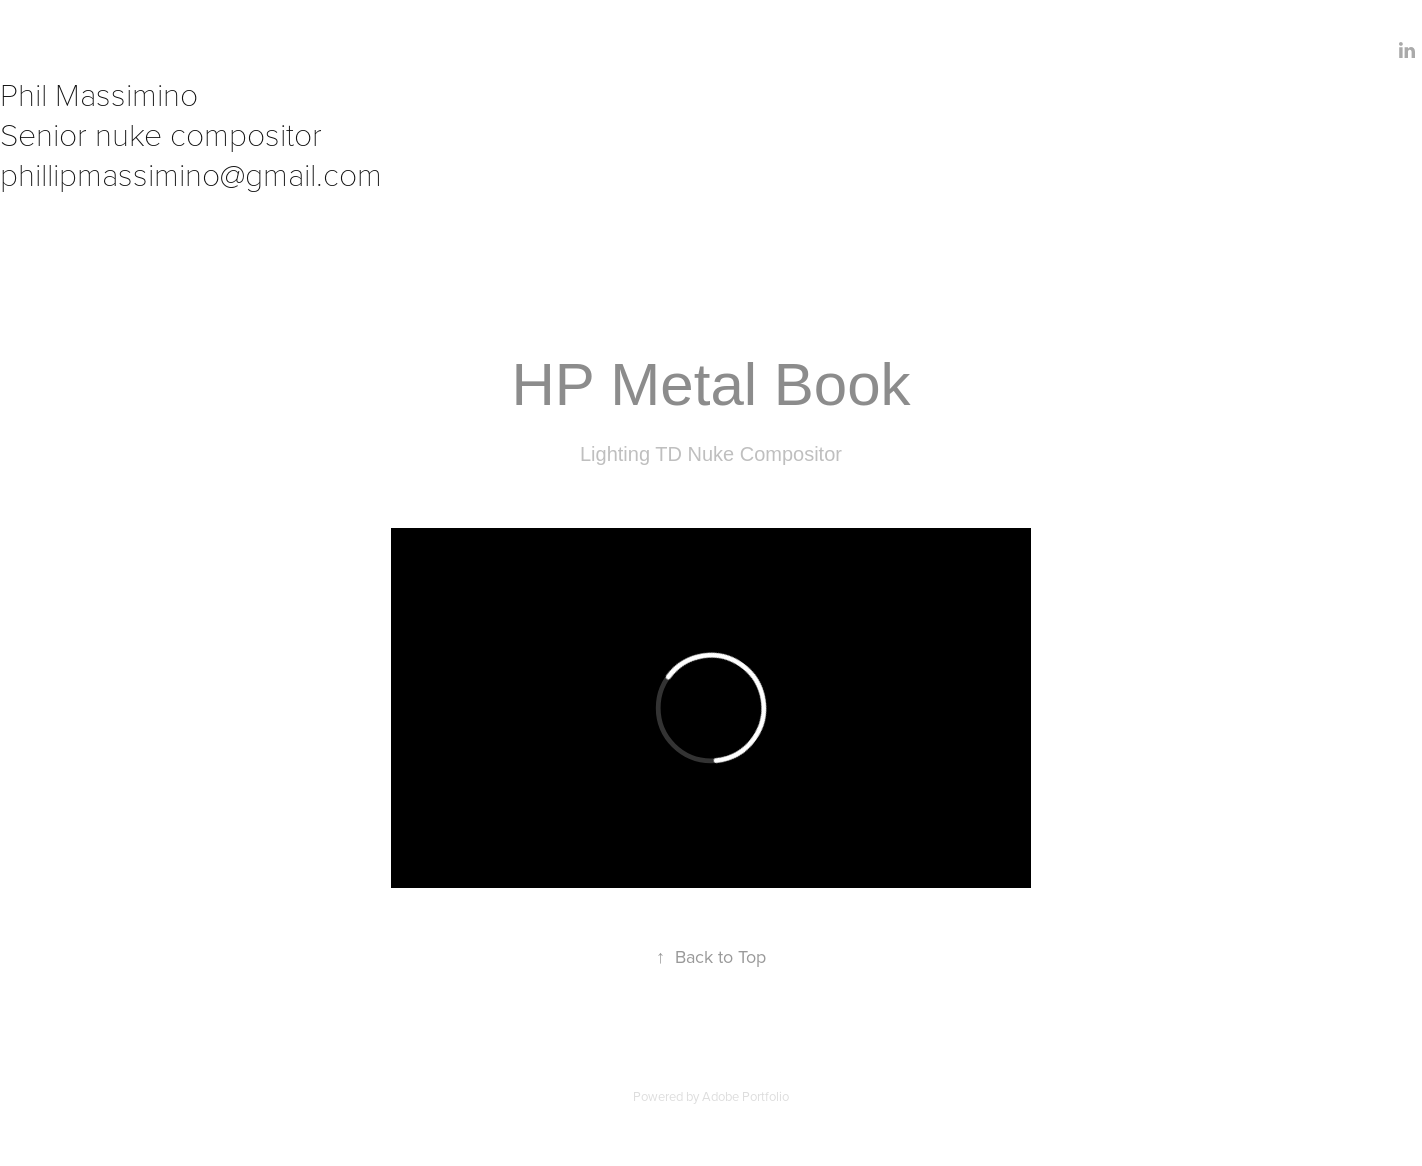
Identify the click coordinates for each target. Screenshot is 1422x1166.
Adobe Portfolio (745, 1096)
